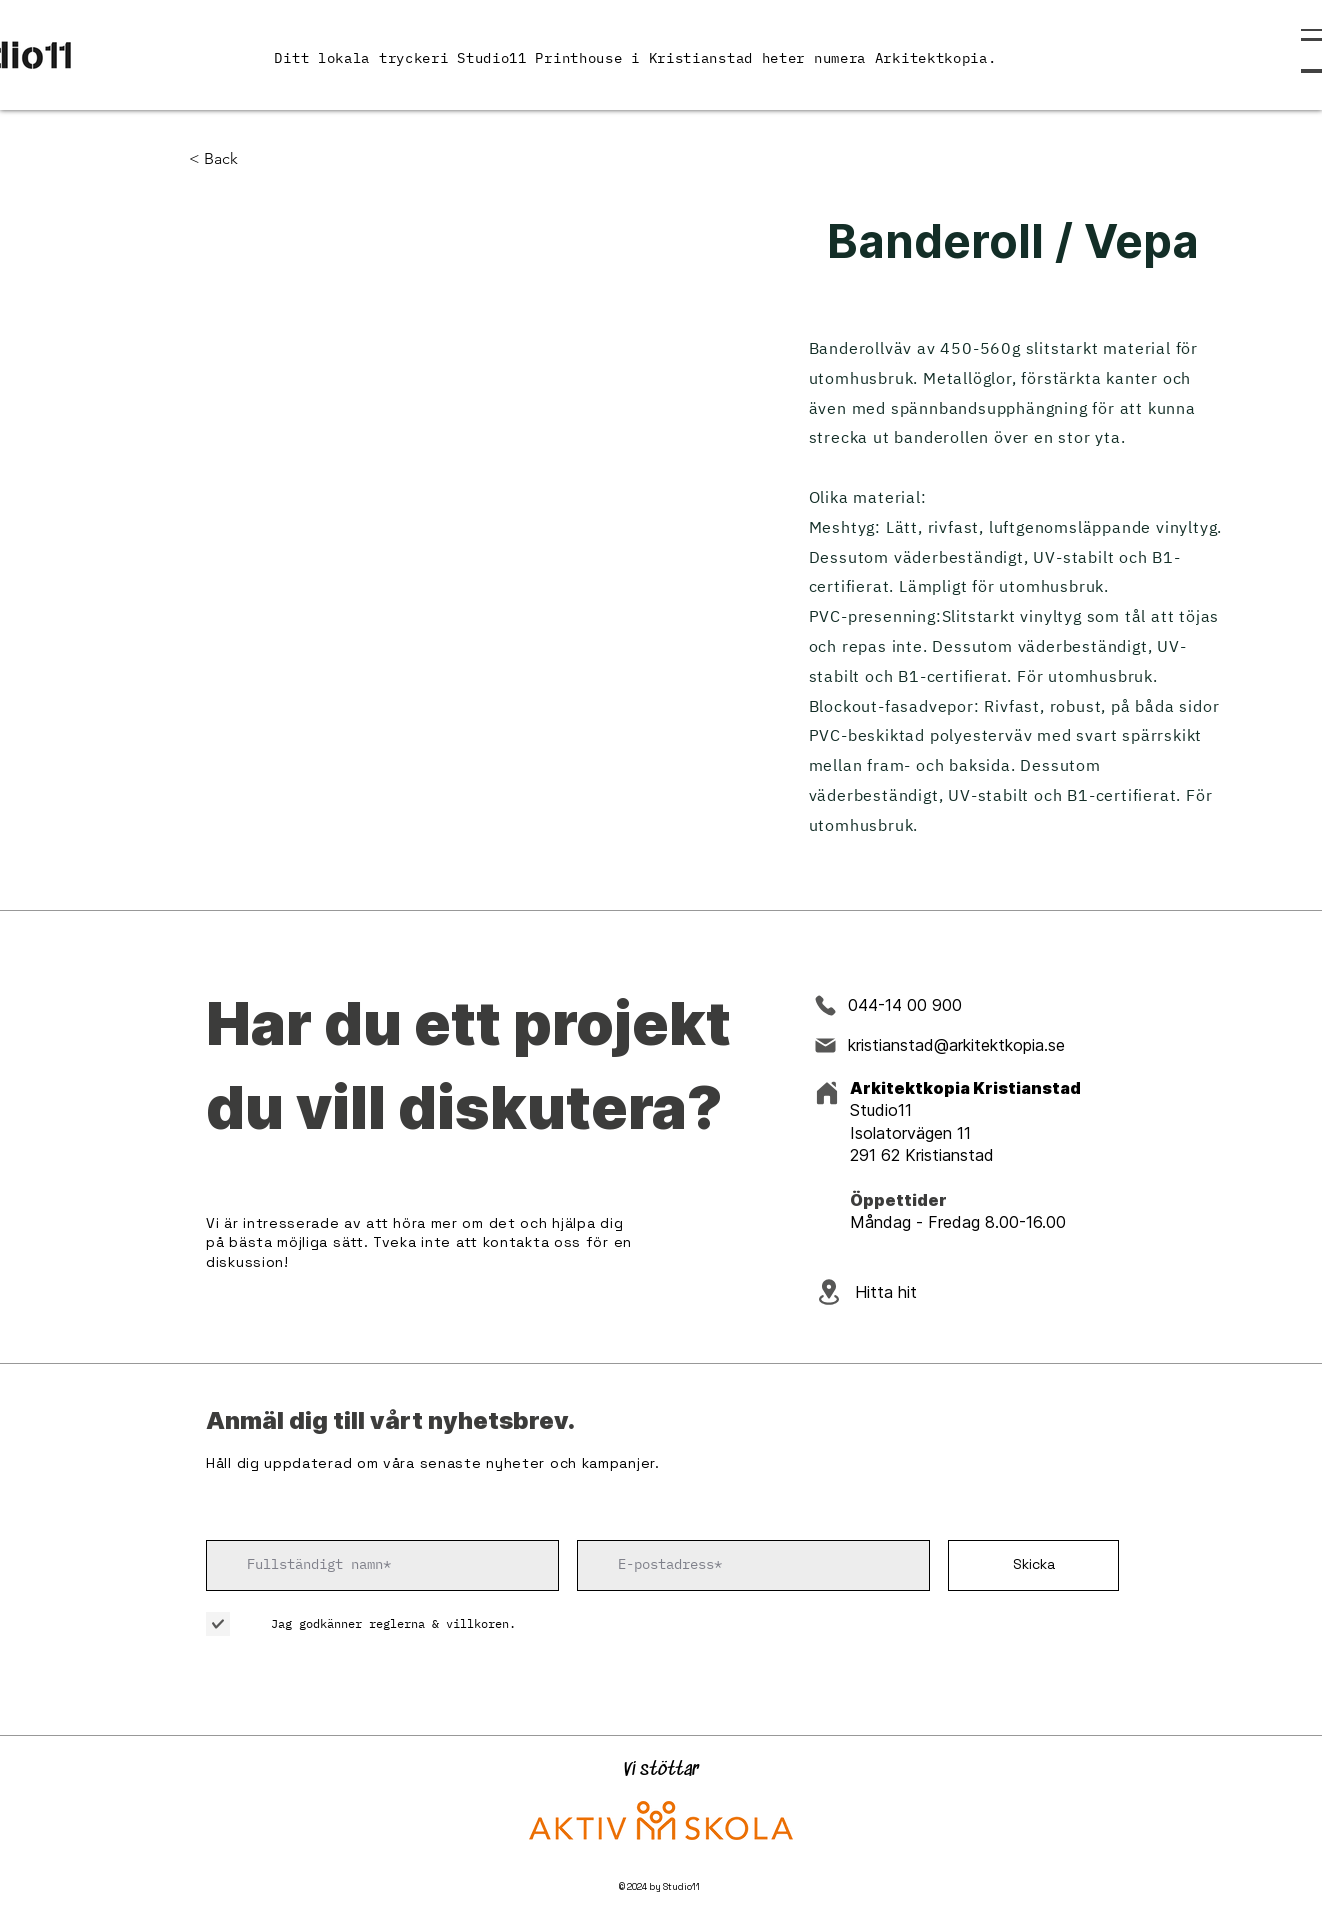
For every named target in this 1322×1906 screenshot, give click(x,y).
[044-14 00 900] (920, 1005)
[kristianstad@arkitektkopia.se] (963, 1045)
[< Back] (228, 159)
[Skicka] (1033, 1565)
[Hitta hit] (917, 1292)
